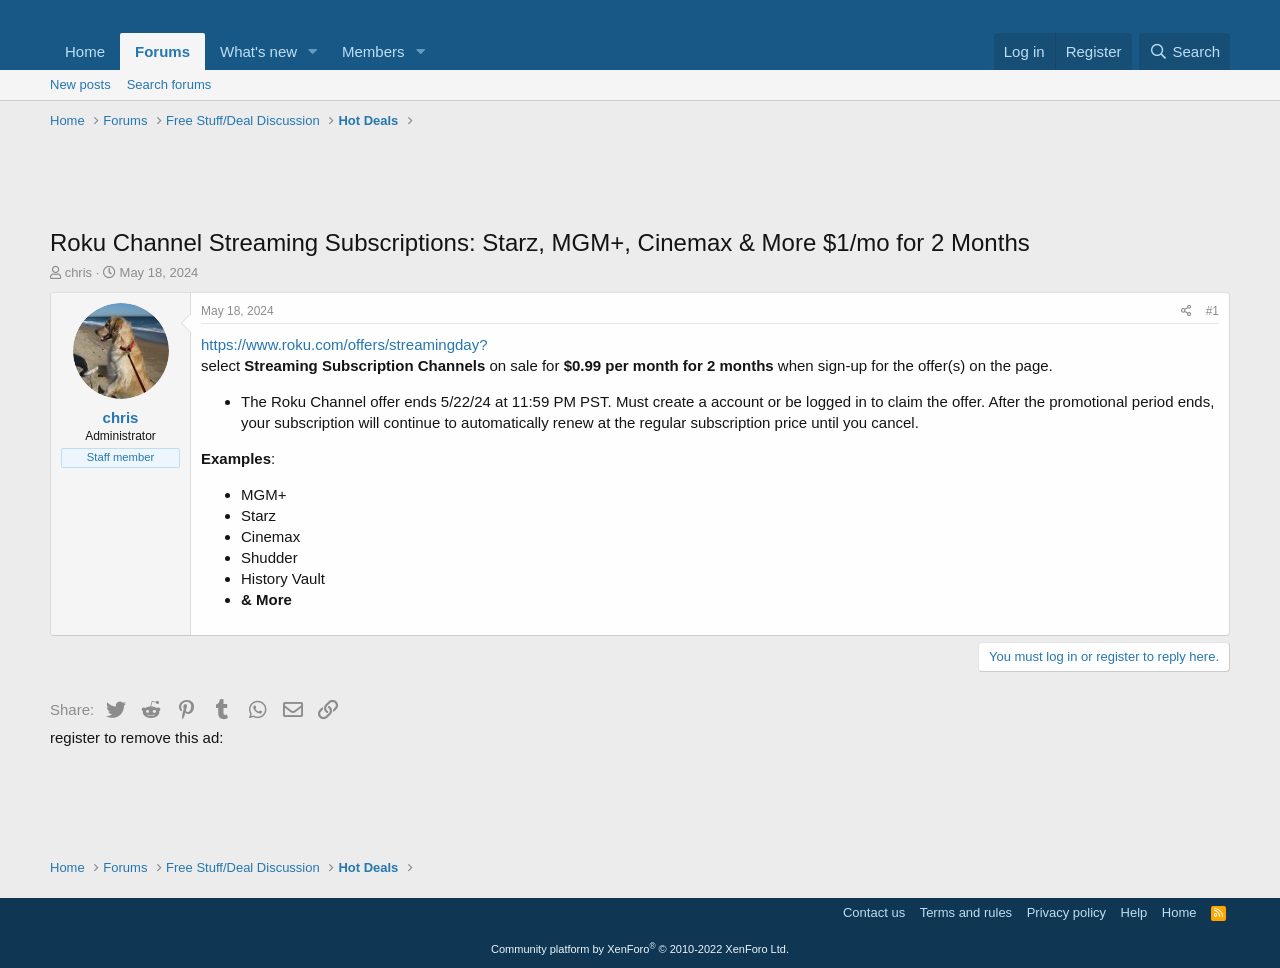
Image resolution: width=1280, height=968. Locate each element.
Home (85, 51)
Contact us (874, 912)
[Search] (1184, 51)
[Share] (1186, 311)
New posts (80, 84)
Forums (162, 51)
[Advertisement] (640, 181)
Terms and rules (966, 912)
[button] (313, 51)
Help (1134, 912)
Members (373, 51)
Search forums (169, 84)
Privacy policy (1066, 912)
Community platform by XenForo (640, 949)
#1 (1212, 311)
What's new (258, 51)
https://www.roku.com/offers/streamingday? (344, 344)
